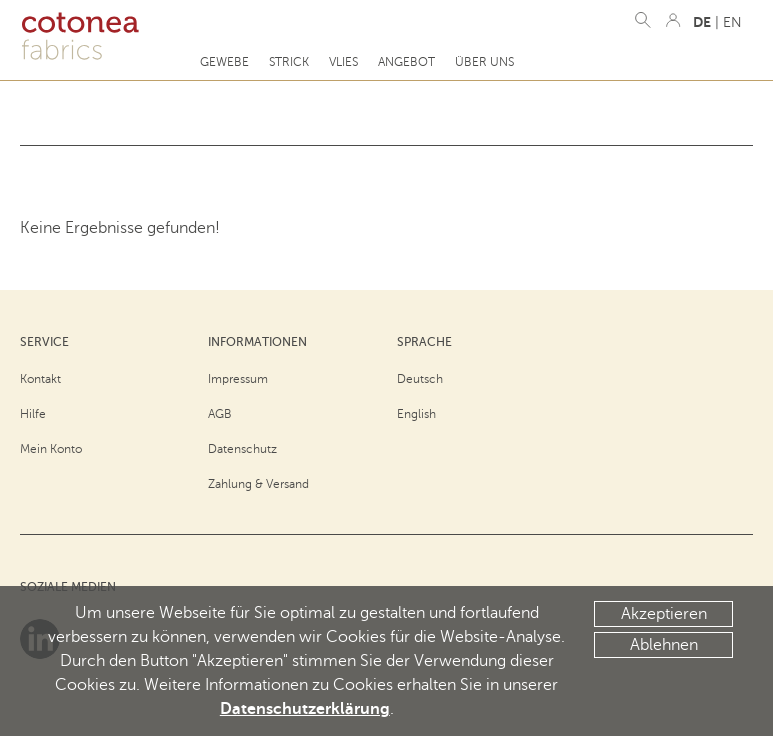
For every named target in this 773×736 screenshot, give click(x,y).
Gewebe (224, 62)
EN (732, 22)
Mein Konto (51, 449)
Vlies (343, 62)
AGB (220, 414)
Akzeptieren (664, 614)
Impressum (238, 379)
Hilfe (33, 414)
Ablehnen (664, 645)
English (416, 414)
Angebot (406, 62)
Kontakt (40, 379)
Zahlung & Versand (258, 484)
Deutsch (420, 379)
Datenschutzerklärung (305, 709)
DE (702, 22)
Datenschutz (242, 449)
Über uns (484, 62)
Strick (289, 62)
